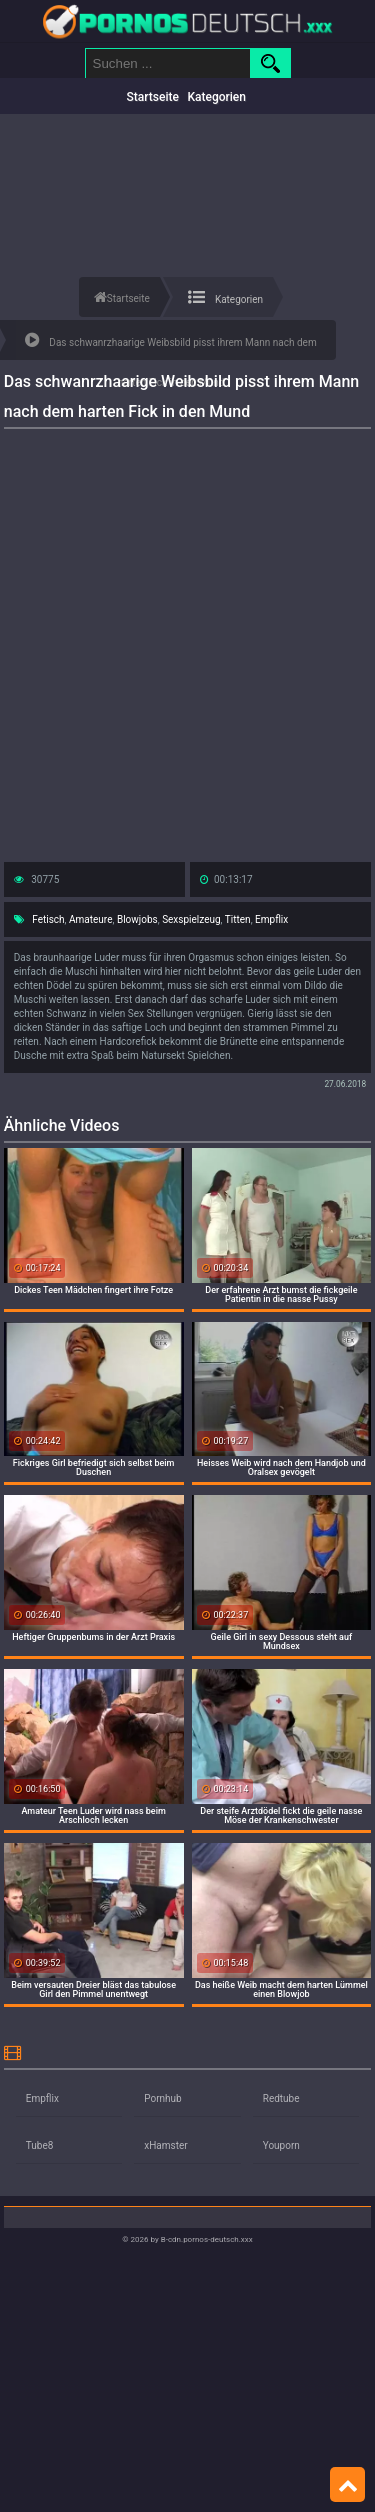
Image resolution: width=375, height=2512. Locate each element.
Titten (238, 919)
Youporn (281, 2145)
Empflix (271, 919)
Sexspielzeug (191, 919)
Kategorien (216, 97)
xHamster (165, 2145)
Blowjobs (137, 919)
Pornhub (163, 2098)
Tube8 (40, 2145)
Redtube (281, 2098)
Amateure (90, 919)
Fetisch (48, 919)
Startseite (153, 97)
